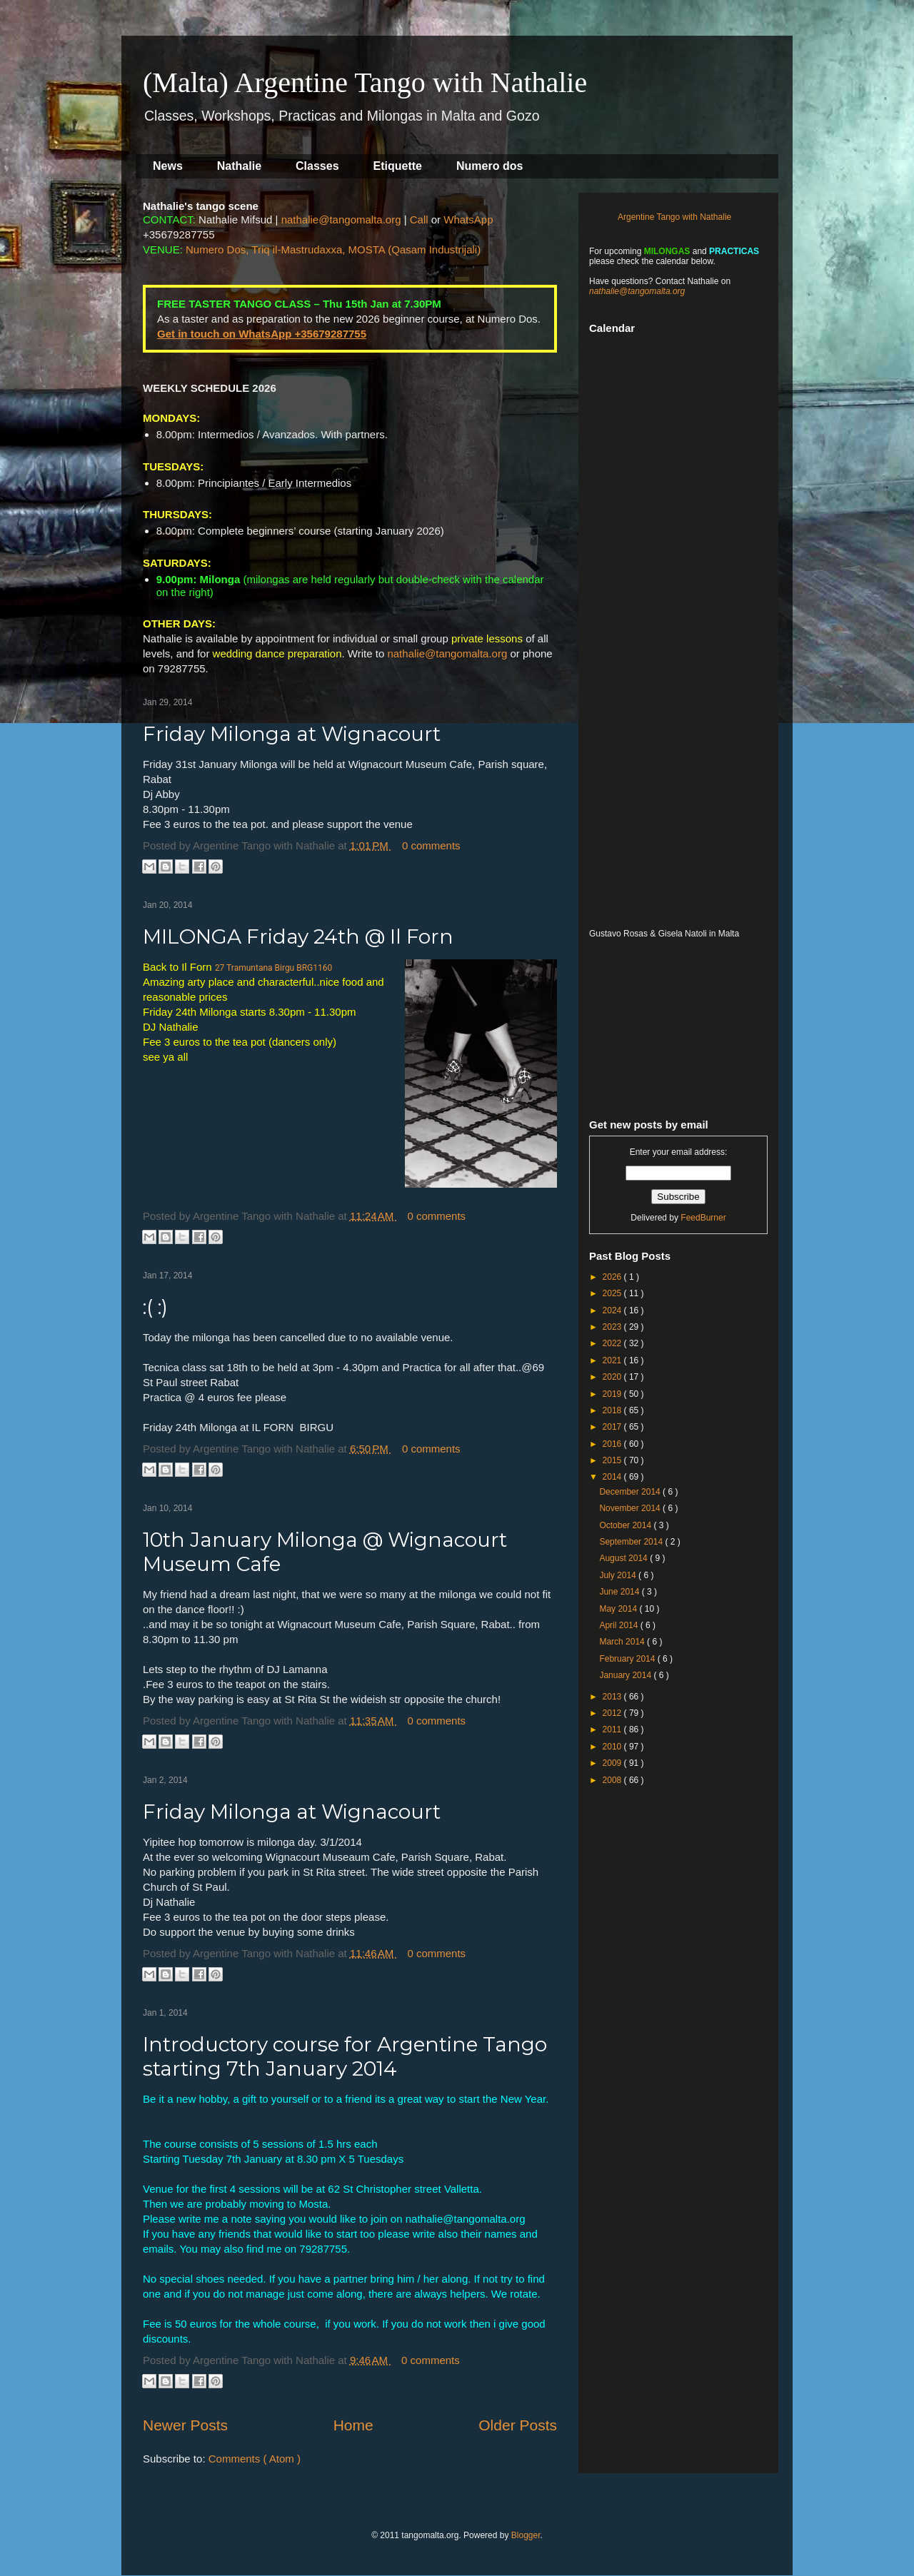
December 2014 (631, 1492)
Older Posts (517, 2425)
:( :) (155, 1307)
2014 (613, 1477)
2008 (613, 1780)
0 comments (431, 845)
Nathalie (239, 166)
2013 (613, 1697)
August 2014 (624, 1558)
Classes (317, 166)
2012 (613, 1713)
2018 (613, 1410)
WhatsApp (468, 219)
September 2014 (632, 1542)
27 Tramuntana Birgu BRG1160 (273, 968)
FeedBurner (703, 1218)
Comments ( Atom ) (255, 2459)
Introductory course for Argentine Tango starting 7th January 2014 (345, 2056)
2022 (613, 1343)
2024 (613, 1310)
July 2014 (618, 1575)
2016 (613, 1444)
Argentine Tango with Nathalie (674, 217)
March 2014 (623, 1642)
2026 (613, 1277)
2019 (613, 1394)
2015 (613, 1460)
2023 (613, 1327)
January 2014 (626, 1675)
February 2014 (628, 1659)
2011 (613, 1729)
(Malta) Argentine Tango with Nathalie (365, 82)
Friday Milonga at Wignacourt (292, 734)
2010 (613, 1747)
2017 (613, 1427)
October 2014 (626, 1525)
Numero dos (489, 166)
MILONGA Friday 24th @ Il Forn (298, 936)
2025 (613, 1293)
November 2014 (631, 1508)
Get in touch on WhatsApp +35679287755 (261, 334)
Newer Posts (185, 2425)
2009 (613, 1763)
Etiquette (397, 166)
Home (353, 2425)
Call (419, 219)
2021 (613, 1360)
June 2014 (620, 1592)
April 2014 (619, 1625)
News (168, 166)
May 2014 (619, 1609)
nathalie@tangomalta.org (341, 219)
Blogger (526, 2535)
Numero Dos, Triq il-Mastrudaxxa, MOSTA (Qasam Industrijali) (333, 249)
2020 (613, 1377)
